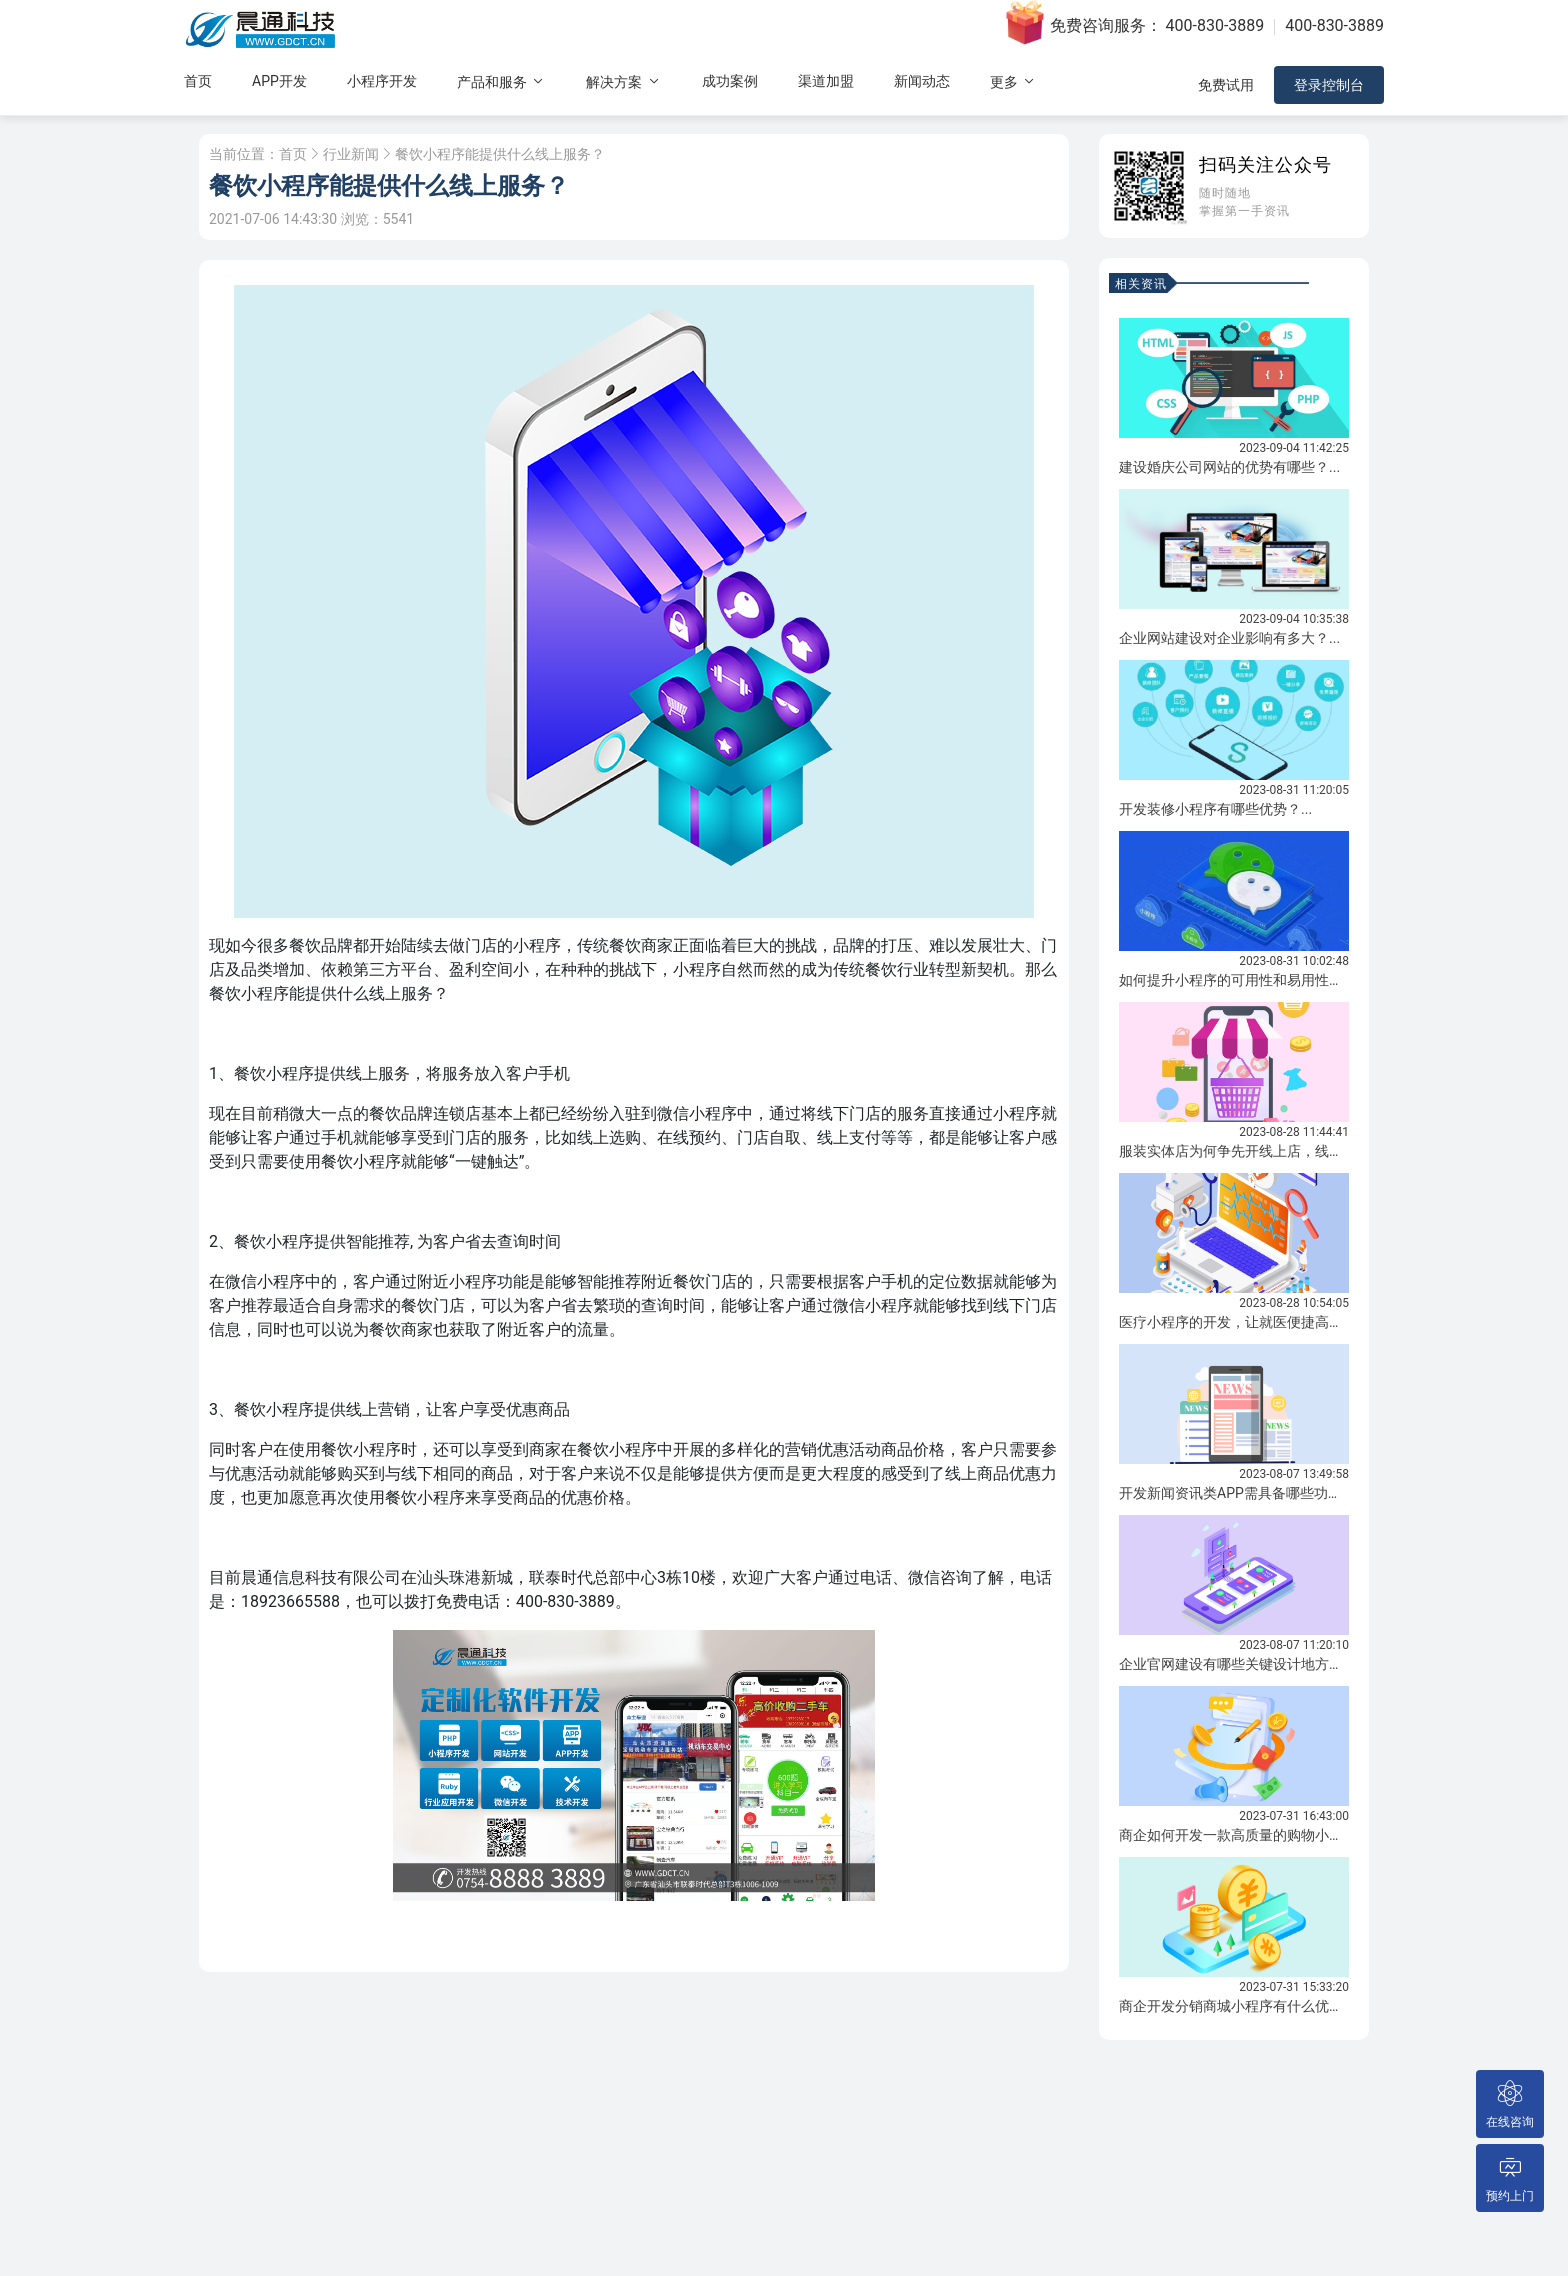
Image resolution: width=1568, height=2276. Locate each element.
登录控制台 (1329, 85)
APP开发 (279, 81)
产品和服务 (501, 81)
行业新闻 (351, 154)
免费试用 (1226, 85)
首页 (198, 81)
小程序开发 (382, 81)
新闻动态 (922, 81)
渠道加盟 (826, 81)
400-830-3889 (1215, 25)
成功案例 (730, 81)
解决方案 (623, 81)
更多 (1013, 81)
